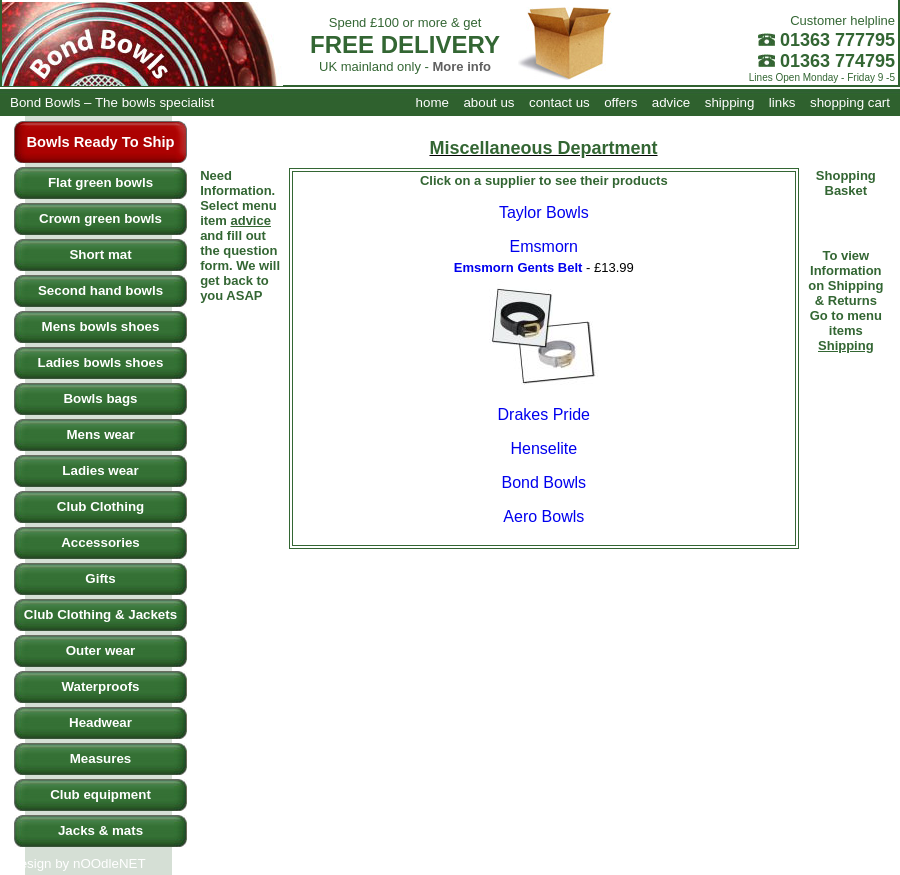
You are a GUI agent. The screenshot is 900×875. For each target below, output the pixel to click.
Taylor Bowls (544, 212)
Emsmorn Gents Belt (518, 267)
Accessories (100, 542)
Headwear (100, 722)
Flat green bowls (100, 182)
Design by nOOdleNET (78, 863)
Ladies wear (100, 470)
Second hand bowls (100, 290)
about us (488, 102)
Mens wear (100, 434)
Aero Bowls (543, 516)
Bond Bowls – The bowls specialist (112, 102)
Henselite (543, 448)
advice (671, 102)
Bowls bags (100, 398)
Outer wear (101, 650)
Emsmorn (544, 246)
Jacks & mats (100, 830)
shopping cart (850, 102)
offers (620, 102)
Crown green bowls (100, 218)
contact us (559, 102)
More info (461, 66)
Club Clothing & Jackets (100, 614)
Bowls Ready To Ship (101, 142)
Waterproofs (101, 686)
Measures (101, 758)
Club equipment (100, 794)
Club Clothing (100, 506)
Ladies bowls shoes (101, 362)
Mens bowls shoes (101, 326)
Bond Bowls (544, 482)
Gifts (100, 578)
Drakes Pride (544, 414)
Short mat (100, 254)
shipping (730, 102)
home (432, 102)
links (782, 102)
